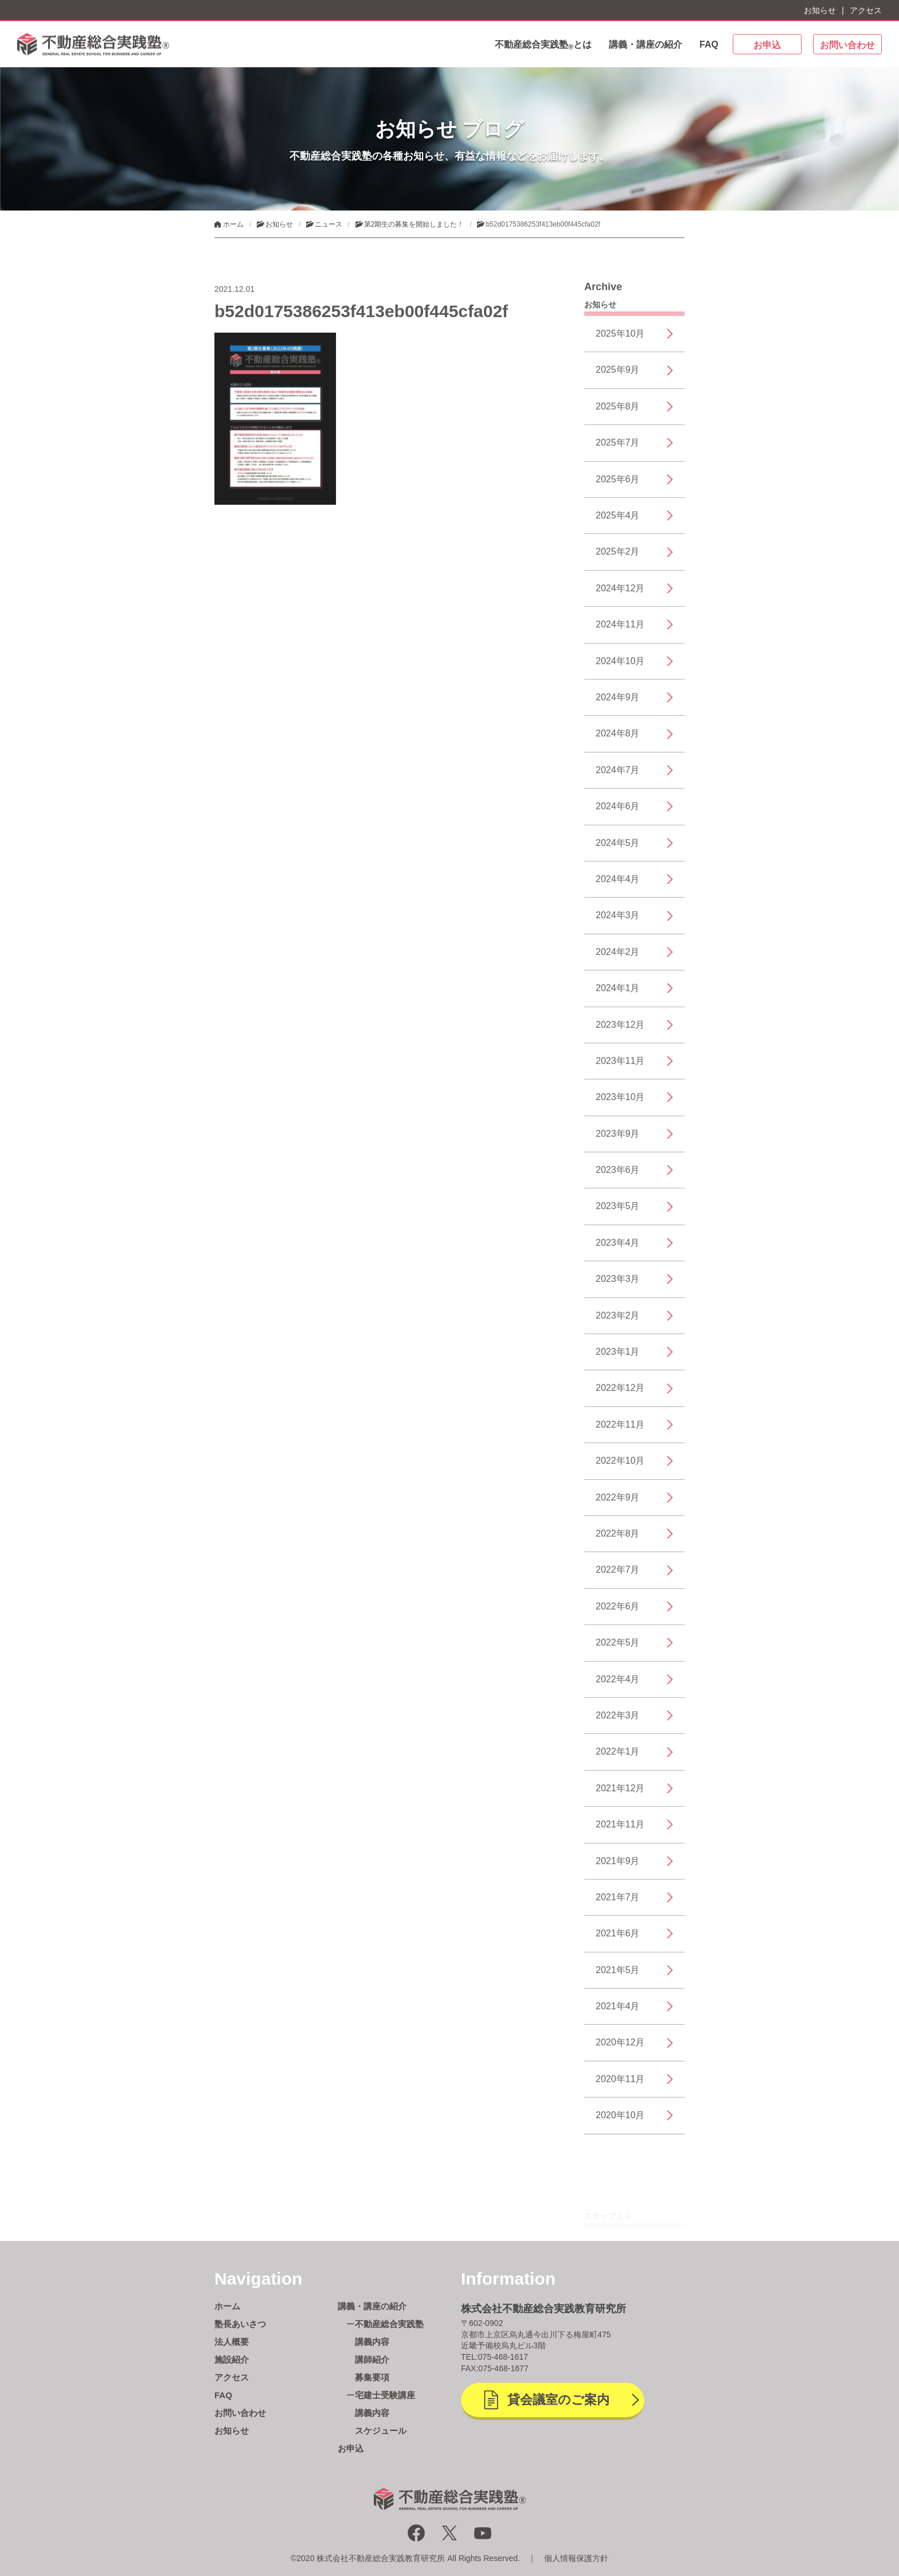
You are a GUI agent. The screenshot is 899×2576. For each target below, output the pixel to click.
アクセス (866, 10)
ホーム (227, 2306)
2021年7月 (618, 1903)
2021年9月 (618, 1867)
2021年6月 (618, 1939)
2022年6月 (618, 1613)
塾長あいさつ (240, 2324)
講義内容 (372, 2342)
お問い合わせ (847, 45)
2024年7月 (618, 776)
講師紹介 (372, 2359)
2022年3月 (618, 1722)
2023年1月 (618, 1358)
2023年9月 (618, 1140)
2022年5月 (618, 1649)
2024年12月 (620, 594)
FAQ (708, 44)
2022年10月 (620, 1467)
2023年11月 (620, 1067)
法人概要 (231, 2342)
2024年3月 (618, 921)
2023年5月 (618, 1213)
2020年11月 (620, 2085)
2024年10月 (620, 667)
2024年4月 (618, 885)
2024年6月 (618, 812)
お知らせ (820, 10)
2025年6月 (618, 485)
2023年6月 (618, 1176)
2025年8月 (618, 413)
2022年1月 (618, 1758)
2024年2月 (618, 958)
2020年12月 (620, 2049)
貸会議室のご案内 (558, 2399)
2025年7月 (618, 449)
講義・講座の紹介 (645, 44)
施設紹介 (231, 2359)
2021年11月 (620, 1830)
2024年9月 (618, 703)
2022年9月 (618, 1504)
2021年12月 (620, 1794)
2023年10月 (620, 1103)
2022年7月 (618, 1576)
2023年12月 (620, 1031)
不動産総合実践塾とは (543, 45)
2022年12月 (620, 1394)
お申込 (767, 45)
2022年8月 (618, 1540)
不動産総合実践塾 (389, 2324)
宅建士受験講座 (385, 2395)
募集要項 (372, 2377)
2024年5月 (618, 849)
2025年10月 (620, 340)
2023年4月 (618, 1249)
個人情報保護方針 (576, 2558)
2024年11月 (620, 631)
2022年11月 (620, 1431)
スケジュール (380, 2430)
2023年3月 (618, 1285)
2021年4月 (618, 2012)
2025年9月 (618, 376)
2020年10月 (620, 2121)
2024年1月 (618, 994)
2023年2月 (618, 1322)
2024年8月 (618, 740)
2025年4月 (618, 522)
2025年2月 (618, 558)
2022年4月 (618, 1685)
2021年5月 (618, 1976)
